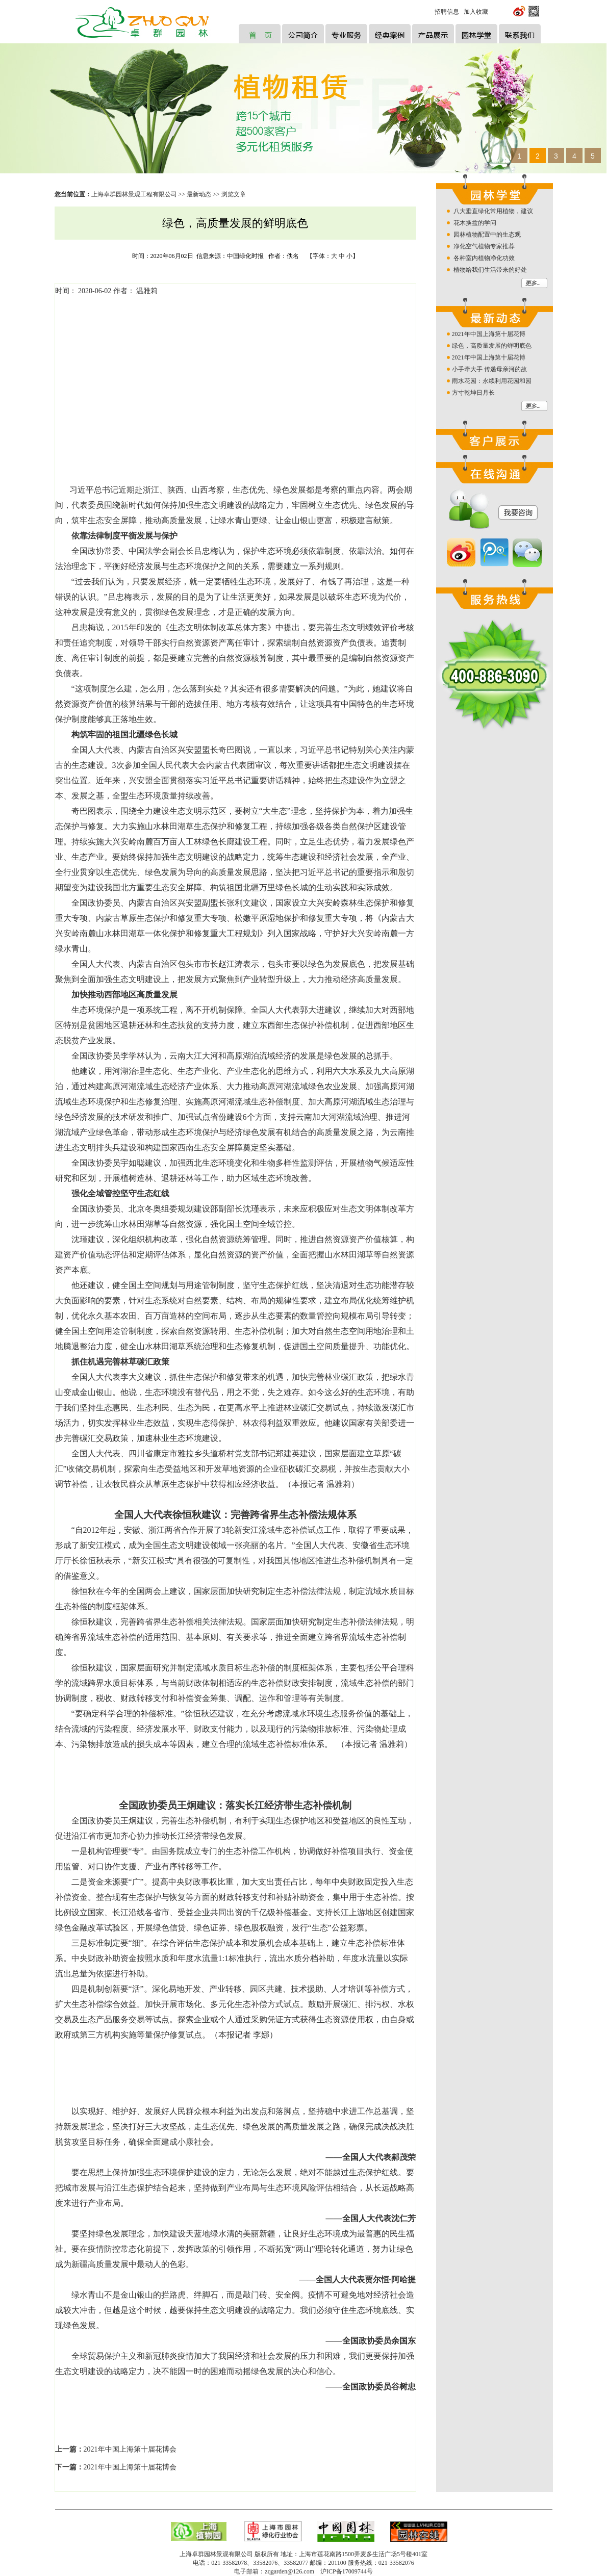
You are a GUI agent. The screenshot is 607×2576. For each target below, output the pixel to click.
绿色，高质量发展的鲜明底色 (492, 345)
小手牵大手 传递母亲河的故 (489, 369)
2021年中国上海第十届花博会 (130, 2449)
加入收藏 (476, 11)
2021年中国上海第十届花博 (488, 334)
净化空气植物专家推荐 (484, 246)
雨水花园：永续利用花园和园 (492, 380)
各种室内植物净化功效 (484, 258)
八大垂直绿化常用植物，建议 (493, 211)
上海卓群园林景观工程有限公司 (134, 194)
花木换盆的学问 (474, 222)
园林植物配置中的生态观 (487, 234)
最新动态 (199, 194)
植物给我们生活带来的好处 (490, 269)
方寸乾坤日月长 (473, 392)
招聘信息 (447, 11)
